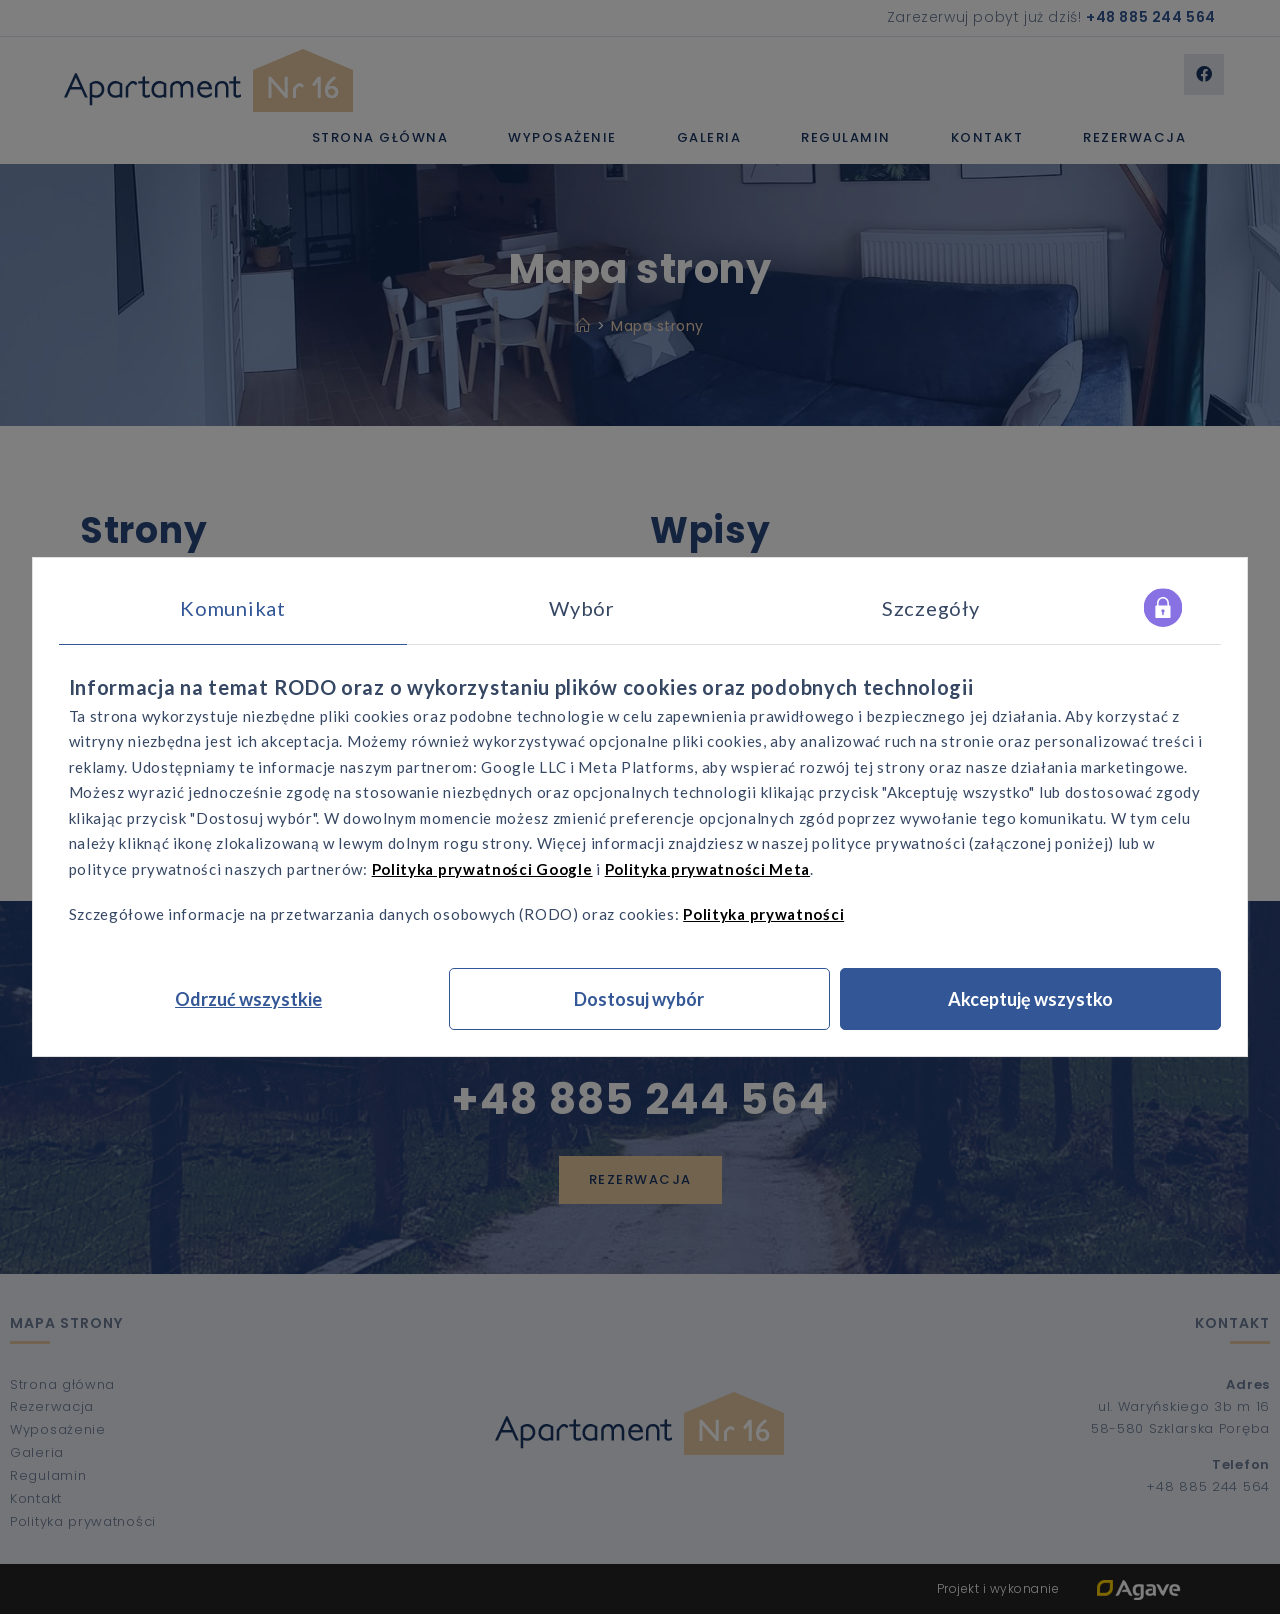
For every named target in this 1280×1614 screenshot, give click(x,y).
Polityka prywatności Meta (708, 869)
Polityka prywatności (763, 914)
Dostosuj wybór (639, 999)
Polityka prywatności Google (482, 869)
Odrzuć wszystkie (248, 999)
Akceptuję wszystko (1030, 999)
